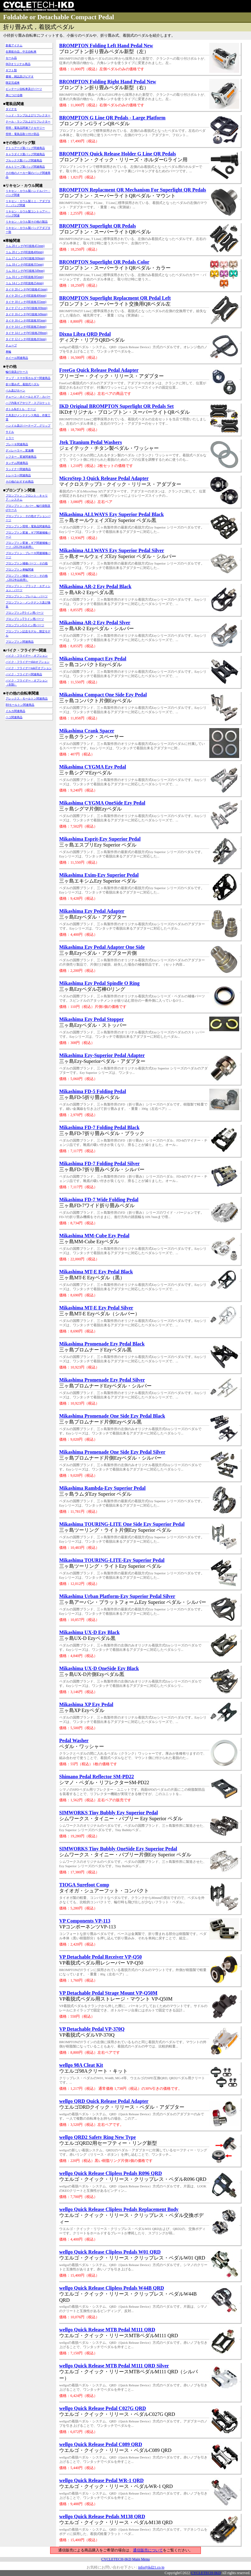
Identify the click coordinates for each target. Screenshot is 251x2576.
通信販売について (148, 2550)
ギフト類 (11, 70)
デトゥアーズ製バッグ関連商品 (25, 148)
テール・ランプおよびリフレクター (28, 121)
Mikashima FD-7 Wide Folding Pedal (99, 1199)
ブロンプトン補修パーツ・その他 (27, 563)
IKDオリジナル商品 (18, 64)
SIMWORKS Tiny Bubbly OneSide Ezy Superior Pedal (118, 1848)
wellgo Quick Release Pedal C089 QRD (100, 2444)
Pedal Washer (73, 1740)
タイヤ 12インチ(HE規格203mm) (26, 339)
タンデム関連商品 (17, 462)
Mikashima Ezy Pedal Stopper (91, 1019)
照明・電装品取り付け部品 (22, 134)
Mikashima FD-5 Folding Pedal (92, 1091)
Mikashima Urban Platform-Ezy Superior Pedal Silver (117, 1596)
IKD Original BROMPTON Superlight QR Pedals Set (116, 406)
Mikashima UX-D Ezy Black (89, 1632)
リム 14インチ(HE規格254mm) (25, 283)
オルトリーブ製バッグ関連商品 (25, 166)
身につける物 (14, 95)
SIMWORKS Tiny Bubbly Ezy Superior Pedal (108, 1812)
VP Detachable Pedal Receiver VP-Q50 (100, 1957)
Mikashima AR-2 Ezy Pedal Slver (94, 622)
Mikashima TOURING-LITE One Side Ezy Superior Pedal (122, 1524)
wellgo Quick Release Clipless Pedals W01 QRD (110, 2252)
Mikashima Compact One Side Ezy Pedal (103, 694)
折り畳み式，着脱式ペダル (22, 384)
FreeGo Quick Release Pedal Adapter (99, 370)
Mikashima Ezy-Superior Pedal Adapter (102, 1055)
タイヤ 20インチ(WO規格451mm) (26, 289)
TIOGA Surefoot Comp (84, 1884)
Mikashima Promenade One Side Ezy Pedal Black (112, 1416)
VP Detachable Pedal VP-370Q (92, 2029)
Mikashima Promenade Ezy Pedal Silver (102, 1380)
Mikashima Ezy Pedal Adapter (91, 911)
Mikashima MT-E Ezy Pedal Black (96, 1271)
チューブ (11, 345)
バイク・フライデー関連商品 (24, 674)
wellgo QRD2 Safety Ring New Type (97, 2137)
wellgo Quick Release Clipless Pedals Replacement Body (118, 2209)
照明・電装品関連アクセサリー (25, 127)
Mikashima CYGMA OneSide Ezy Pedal (102, 803)
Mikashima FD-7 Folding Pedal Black (99, 1127)
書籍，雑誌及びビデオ (20, 76)
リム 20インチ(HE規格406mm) (25, 252)
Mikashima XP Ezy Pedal (86, 1704)
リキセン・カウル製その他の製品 (27, 221)
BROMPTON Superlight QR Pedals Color (104, 262)
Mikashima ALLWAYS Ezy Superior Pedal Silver (111, 550)
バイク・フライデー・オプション (27, 655)
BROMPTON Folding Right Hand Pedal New (107, 81)
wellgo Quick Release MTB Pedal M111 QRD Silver (114, 2365)
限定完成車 (13, 82)
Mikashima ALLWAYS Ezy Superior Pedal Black (111, 514)
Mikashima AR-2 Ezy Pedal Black (95, 586)
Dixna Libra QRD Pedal (85, 334)
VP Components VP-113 (84, 1920)
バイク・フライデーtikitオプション (28, 661)
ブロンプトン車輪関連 (20, 569)
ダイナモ (11, 109)
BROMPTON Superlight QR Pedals (97, 226)
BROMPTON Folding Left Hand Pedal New (106, 45)
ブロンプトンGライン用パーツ (25, 625)
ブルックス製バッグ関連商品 (24, 160)
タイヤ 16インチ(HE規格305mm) (26, 320)
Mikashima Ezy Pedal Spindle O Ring (99, 983)
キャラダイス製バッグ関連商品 (25, 154)
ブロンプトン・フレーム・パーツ (27, 596)
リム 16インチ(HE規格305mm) (25, 277)
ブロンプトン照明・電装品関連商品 (28, 526)
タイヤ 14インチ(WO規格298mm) (26, 333)
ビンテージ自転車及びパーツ (24, 88)
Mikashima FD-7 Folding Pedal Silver (99, 1163)
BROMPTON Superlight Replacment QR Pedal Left (115, 298)
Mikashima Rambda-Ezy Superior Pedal (102, 1488)
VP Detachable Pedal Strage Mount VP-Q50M (108, 1993)
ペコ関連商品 (14, 717)
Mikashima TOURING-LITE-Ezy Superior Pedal (111, 1560)
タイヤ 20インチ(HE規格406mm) (26, 295)
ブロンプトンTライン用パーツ (25, 619)
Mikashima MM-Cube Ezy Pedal (94, 1235)
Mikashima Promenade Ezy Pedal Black (101, 1343)
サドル (10, 431)
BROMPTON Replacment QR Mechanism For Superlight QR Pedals (132, 189)
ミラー (10, 438)
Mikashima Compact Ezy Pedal (92, 658)
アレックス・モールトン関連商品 (27, 698)
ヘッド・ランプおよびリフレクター (28, 115)
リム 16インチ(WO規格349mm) (25, 270)
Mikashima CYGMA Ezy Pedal (92, 766)
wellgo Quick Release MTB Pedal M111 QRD (107, 2329)
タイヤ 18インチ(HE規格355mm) (26, 301)
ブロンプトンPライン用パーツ (25, 612)
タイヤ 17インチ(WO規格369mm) (26, 308)
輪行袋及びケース (17, 371)
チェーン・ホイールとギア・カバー (28, 396)
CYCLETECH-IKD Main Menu (125, 2559)
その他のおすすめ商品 (20, 481)
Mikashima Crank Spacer (86, 730)
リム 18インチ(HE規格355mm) (25, 264)
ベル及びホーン (15, 390)
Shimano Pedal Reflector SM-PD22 (96, 1776)
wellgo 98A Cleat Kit (81, 2065)
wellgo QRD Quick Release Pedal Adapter (104, 2101)
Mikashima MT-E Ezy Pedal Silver (96, 1307)
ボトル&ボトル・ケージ (21, 409)
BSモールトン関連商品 (20, 704)
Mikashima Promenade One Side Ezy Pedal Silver (112, 1452)
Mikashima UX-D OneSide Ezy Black (99, 1668)
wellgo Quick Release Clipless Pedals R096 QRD (110, 2173)
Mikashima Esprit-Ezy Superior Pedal (100, 839)
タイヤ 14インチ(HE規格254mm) (26, 326)
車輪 (8, 351)
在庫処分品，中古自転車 (21, 51)
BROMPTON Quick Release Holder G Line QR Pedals (117, 153)
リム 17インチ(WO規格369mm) (25, 258)
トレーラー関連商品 (18, 475)
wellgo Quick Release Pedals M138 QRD (102, 2516)
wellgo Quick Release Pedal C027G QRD (102, 2408)
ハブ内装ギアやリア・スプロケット (28, 402)
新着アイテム (14, 45)
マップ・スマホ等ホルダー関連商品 (28, 378)
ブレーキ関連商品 (17, 444)
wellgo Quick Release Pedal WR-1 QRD (101, 2480)
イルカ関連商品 (15, 711)
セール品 (11, 57)
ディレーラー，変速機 (20, 450)
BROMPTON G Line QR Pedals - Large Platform (112, 117)
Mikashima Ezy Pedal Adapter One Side (102, 947)
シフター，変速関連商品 (21, 456)
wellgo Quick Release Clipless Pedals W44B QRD (111, 2288)
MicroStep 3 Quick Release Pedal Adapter (104, 478)
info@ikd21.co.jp (151, 2567)
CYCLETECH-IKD (206, 2573)
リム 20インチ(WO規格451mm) (25, 245)
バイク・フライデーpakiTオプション (29, 668)
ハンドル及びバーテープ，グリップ (28, 425)
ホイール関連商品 (17, 357)
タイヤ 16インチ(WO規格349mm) (26, 314)
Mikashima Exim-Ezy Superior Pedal (99, 875)
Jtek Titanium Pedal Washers (90, 442)
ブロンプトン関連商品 (20, 641)
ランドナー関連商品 (18, 469)
